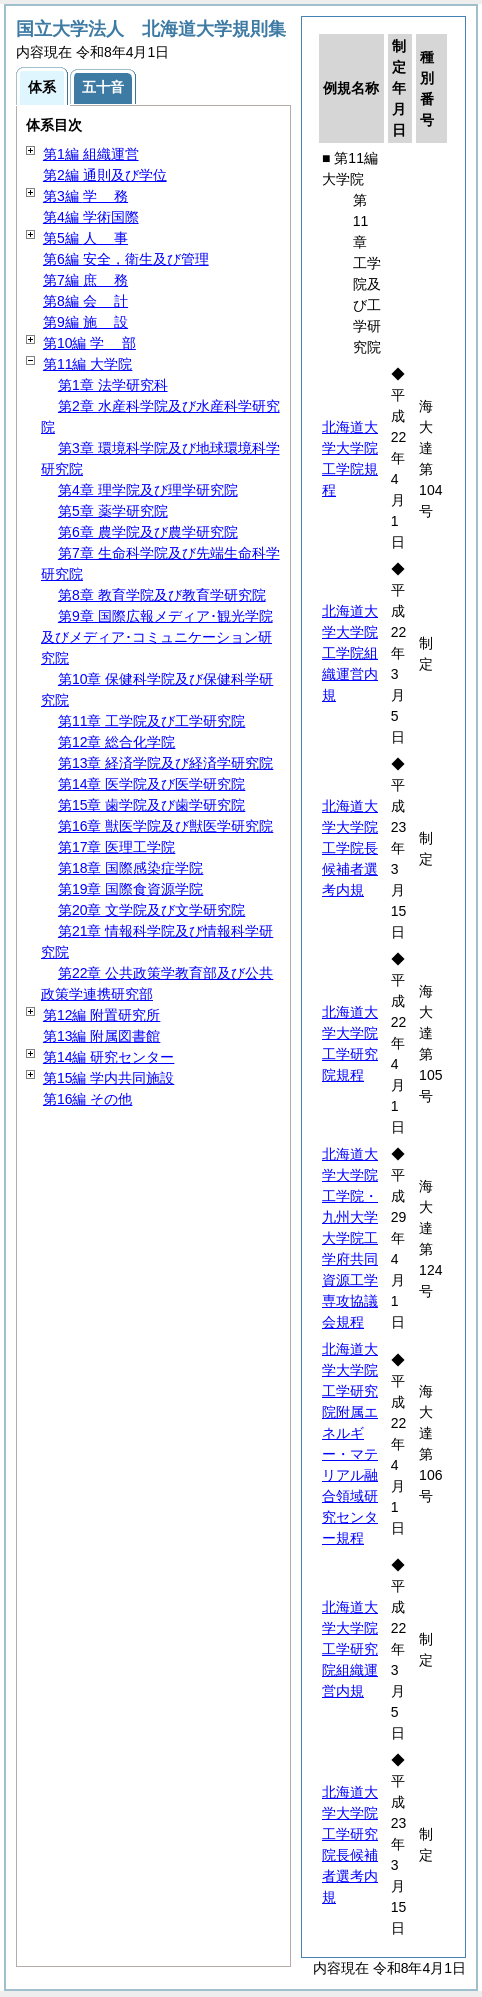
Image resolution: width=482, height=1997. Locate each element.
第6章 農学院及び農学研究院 (148, 532)
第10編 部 (89, 343)
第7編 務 (85, 280)
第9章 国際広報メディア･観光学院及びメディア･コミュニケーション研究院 (157, 637)
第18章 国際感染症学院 (130, 868)
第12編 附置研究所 (101, 1015)
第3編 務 (85, 196)
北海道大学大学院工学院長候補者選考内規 (350, 848)
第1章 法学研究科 (113, 385)
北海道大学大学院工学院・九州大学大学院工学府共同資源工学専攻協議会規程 (350, 1238)
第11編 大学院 (87, 364)
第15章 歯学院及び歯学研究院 (151, 805)
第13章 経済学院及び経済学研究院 (165, 763)
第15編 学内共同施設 (108, 1078)
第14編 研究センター (108, 1057)
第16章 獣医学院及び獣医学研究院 (165, 826)
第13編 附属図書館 (101, 1036)
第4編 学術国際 (91, 217)
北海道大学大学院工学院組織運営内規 (350, 653)
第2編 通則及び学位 (105, 175)
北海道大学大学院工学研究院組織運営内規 (350, 1649)
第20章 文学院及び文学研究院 (151, 910)
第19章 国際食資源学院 (130, 889)
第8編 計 (85, 301)
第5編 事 (85, 238)
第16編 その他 (87, 1099)
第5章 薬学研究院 (113, 511)
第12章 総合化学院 (116, 742)
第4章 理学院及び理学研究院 (148, 490)
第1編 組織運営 (91, 154)
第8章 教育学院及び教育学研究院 (162, 595)
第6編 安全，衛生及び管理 (126, 259)
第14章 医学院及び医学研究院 (151, 784)
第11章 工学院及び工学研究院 (151, 721)
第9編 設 (85, 322)
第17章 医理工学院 (116, 847)
